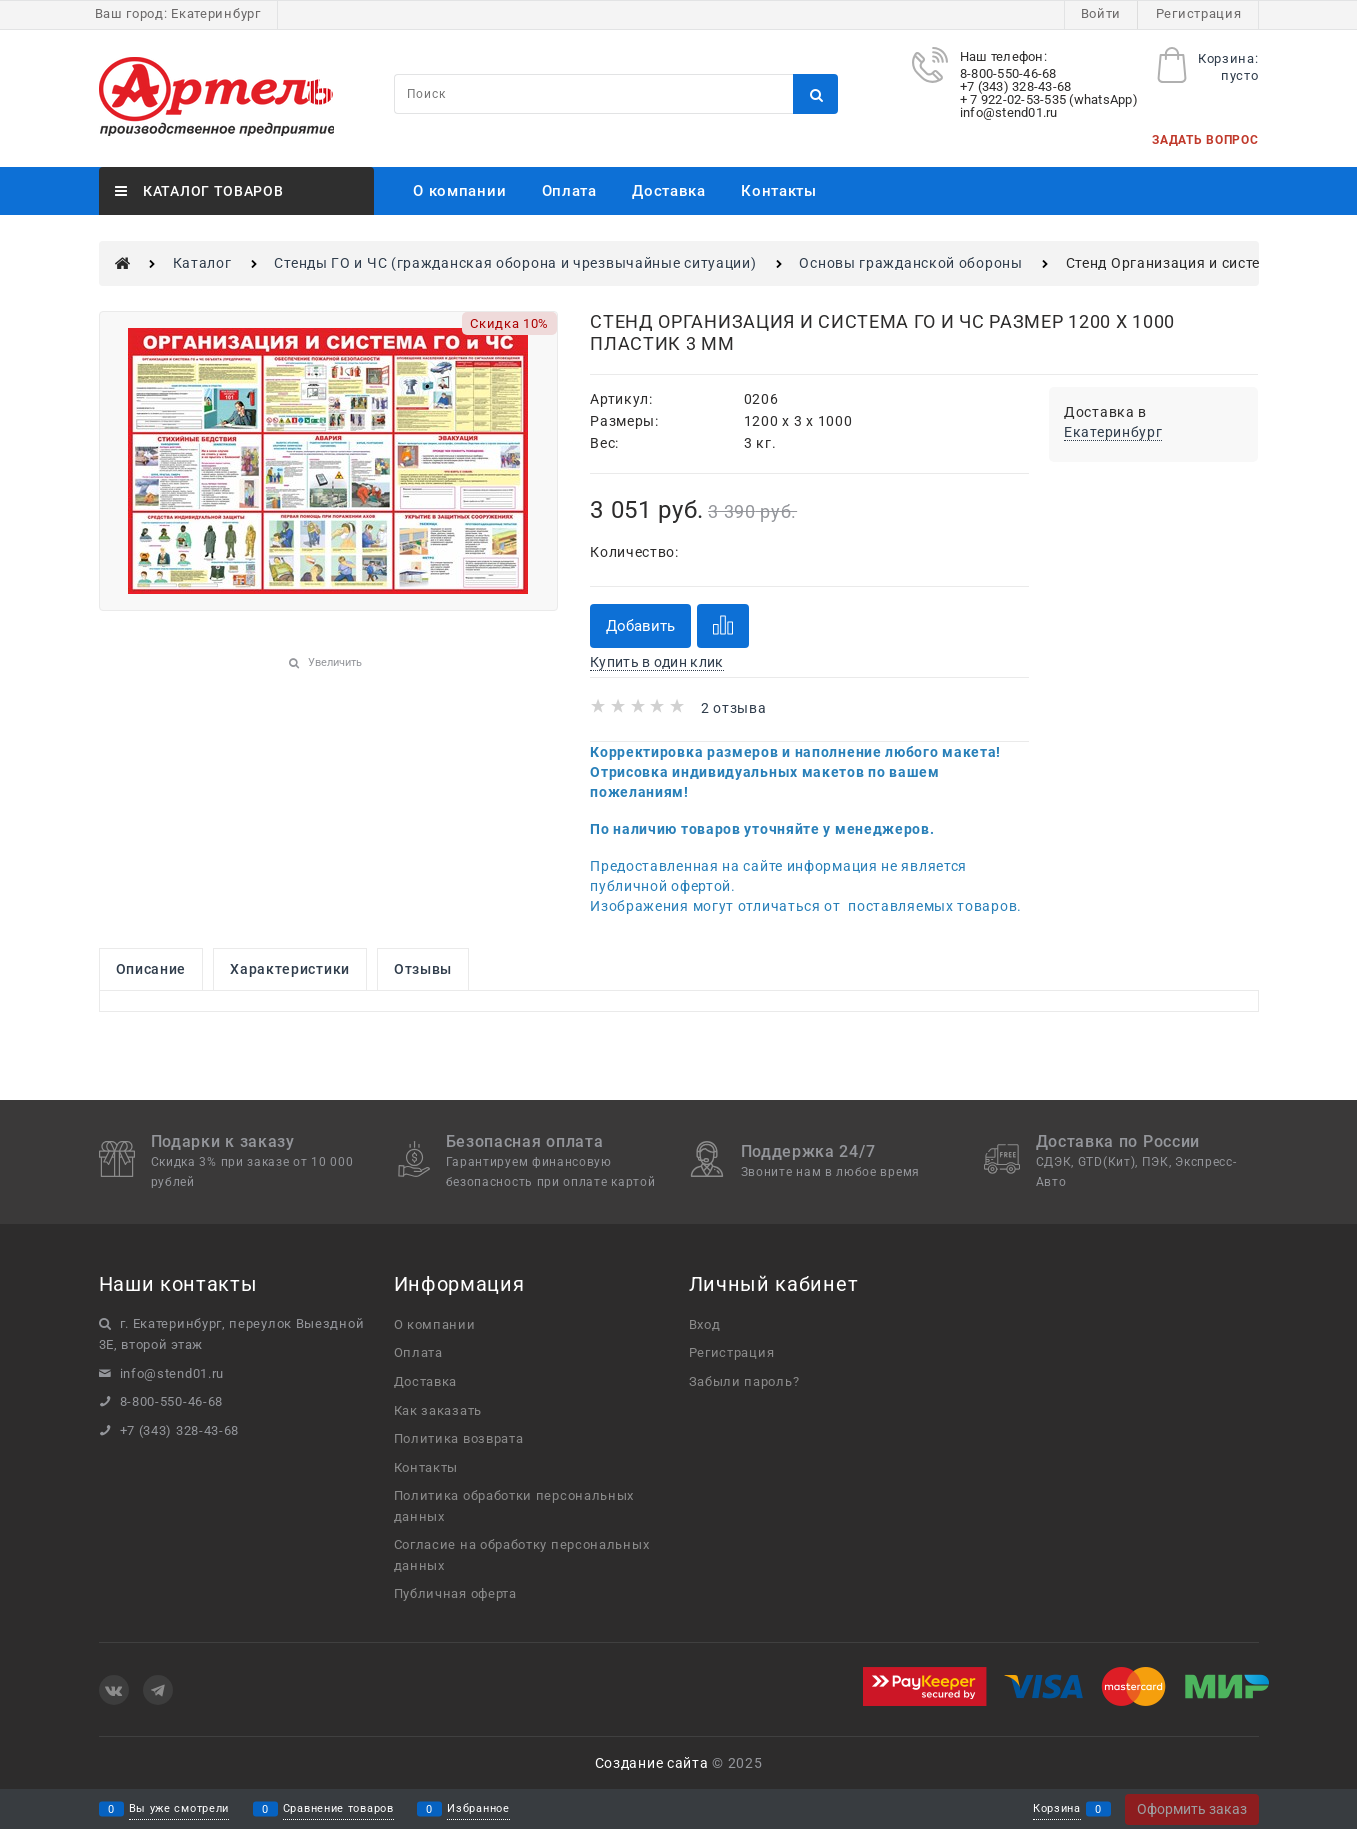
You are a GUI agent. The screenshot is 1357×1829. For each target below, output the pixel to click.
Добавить (640, 626)
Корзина (1057, 1809)
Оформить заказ (1192, 1809)
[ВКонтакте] (114, 1690)
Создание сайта (652, 1763)
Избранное (478, 1809)
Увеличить (335, 662)
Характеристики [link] (290, 969)
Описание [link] (151, 969)
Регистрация (1199, 13)
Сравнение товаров (338, 1809)
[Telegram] (158, 1690)
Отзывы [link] (423, 969)
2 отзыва (734, 708)
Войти (1101, 13)
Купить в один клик (656, 662)
